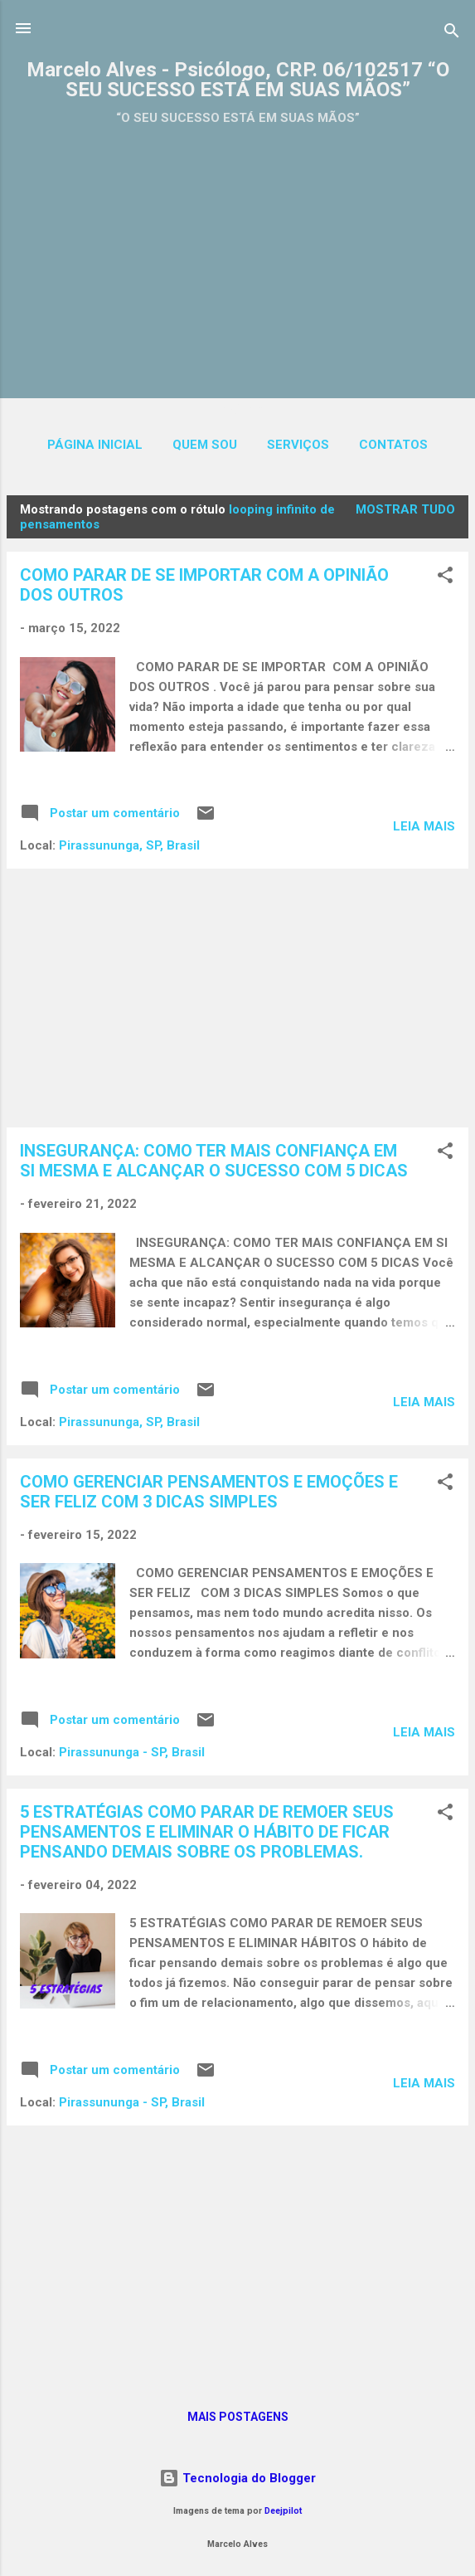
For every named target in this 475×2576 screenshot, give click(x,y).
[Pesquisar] (452, 33)
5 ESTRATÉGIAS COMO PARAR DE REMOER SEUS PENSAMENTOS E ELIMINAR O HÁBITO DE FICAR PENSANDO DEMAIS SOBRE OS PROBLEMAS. (207, 1832)
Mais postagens (237, 2416)
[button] (445, 578)
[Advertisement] (237, 255)
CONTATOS (393, 444)
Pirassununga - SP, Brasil (132, 1752)
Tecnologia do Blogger (237, 2478)
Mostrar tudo (405, 509)
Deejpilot (283, 2510)
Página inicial (95, 444)
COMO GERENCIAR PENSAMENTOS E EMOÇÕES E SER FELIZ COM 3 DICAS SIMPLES (209, 1492)
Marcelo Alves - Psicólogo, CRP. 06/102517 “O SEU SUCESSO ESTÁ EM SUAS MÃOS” (238, 79)
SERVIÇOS (298, 444)
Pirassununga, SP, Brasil (129, 845)
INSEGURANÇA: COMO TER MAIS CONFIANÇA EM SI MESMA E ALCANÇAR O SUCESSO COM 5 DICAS (214, 1161)
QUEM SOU (204, 444)
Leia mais (424, 826)
